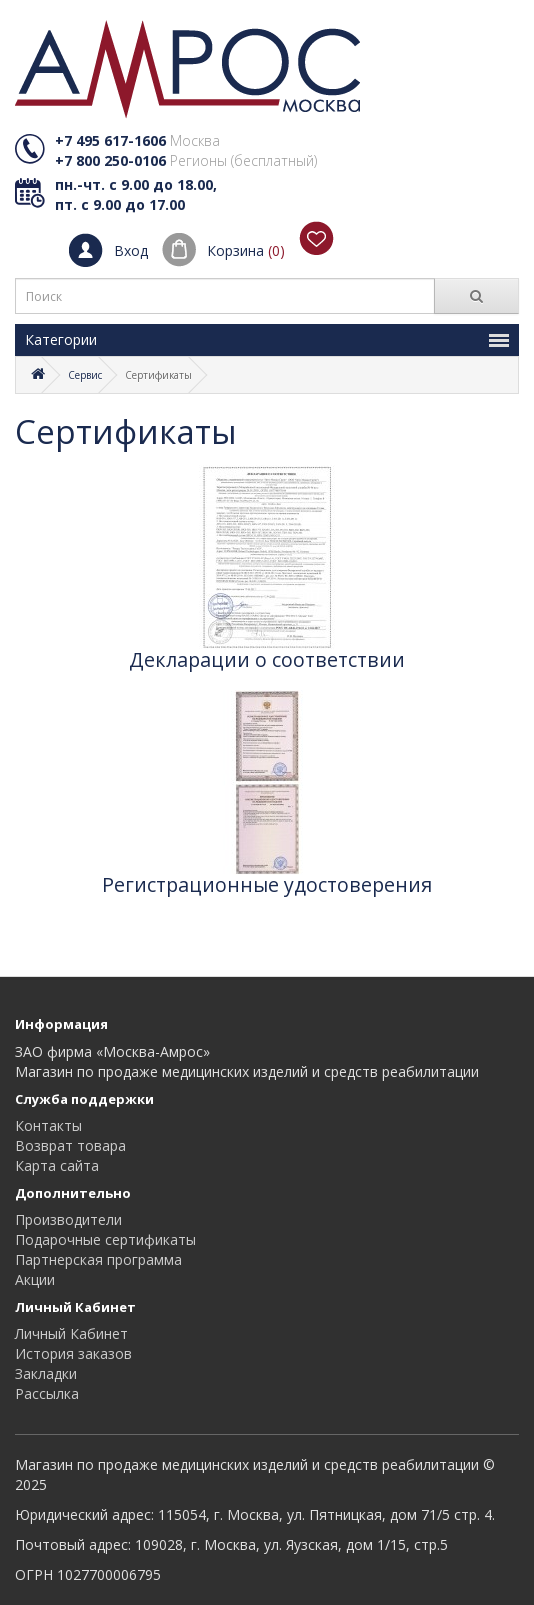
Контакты (48, 1125)
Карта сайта (57, 1165)
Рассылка (47, 1393)
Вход (131, 250)
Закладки (46, 1373)
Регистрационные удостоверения (267, 885)
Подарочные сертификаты (105, 1239)
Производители (68, 1219)
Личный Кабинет (71, 1333)
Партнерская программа (98, 1259)
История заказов (73, 1353)
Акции (35, 1279)
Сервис (85, 375)
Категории (267, 340)
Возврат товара (70, 1145)
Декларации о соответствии (267, 660)
